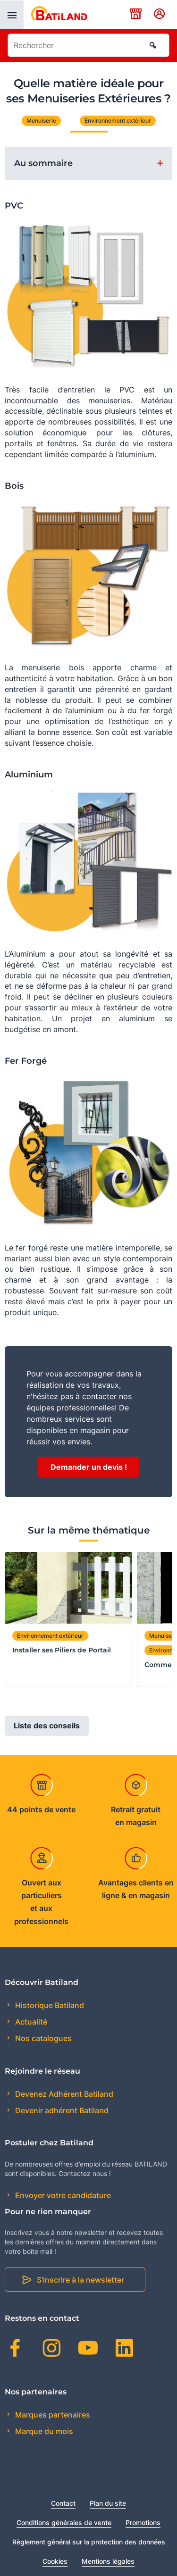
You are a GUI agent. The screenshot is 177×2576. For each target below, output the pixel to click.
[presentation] (12, 14)
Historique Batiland (48, 2005)
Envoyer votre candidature (62, 2195)
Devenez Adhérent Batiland (63, 2094)
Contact (63, 2503)
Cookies (54, 2561)
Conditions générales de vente (64, 2522)
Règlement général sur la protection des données (88, 2542)
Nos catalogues (42, 2038)
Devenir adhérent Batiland (61, 2110)
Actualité (30, 2021)
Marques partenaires (51, 2414)
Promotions (143, 2522)
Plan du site (108, 2503)
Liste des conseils (47, 1725)
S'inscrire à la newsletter (80, 2279)
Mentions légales (108, 2561)
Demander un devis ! (89, 1467)
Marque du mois (43, 2431)
